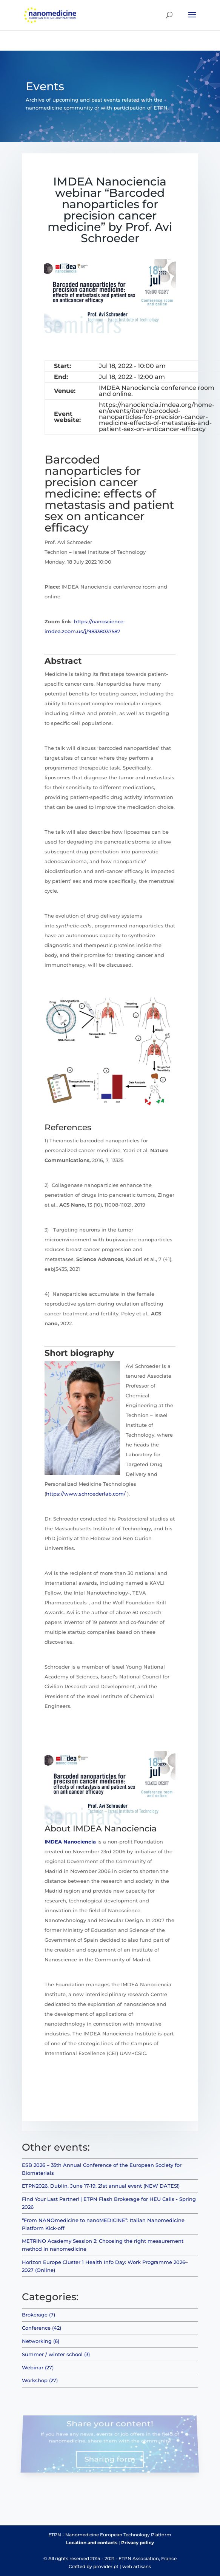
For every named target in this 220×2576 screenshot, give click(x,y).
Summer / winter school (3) (56, 2354)
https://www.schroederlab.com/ (86, 1494)
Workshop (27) (40, 2380)
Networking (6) (40, 2341)
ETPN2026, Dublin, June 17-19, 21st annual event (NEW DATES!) (101, 2186)
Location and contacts (91, 2542)
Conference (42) (41, 2328)
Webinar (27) (38, 2367)
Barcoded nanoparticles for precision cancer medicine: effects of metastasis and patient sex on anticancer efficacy (109, 494)
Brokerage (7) (38, 2315)
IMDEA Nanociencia (70, 1842)
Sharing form (109, 2457)
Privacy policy (137, 2542)
